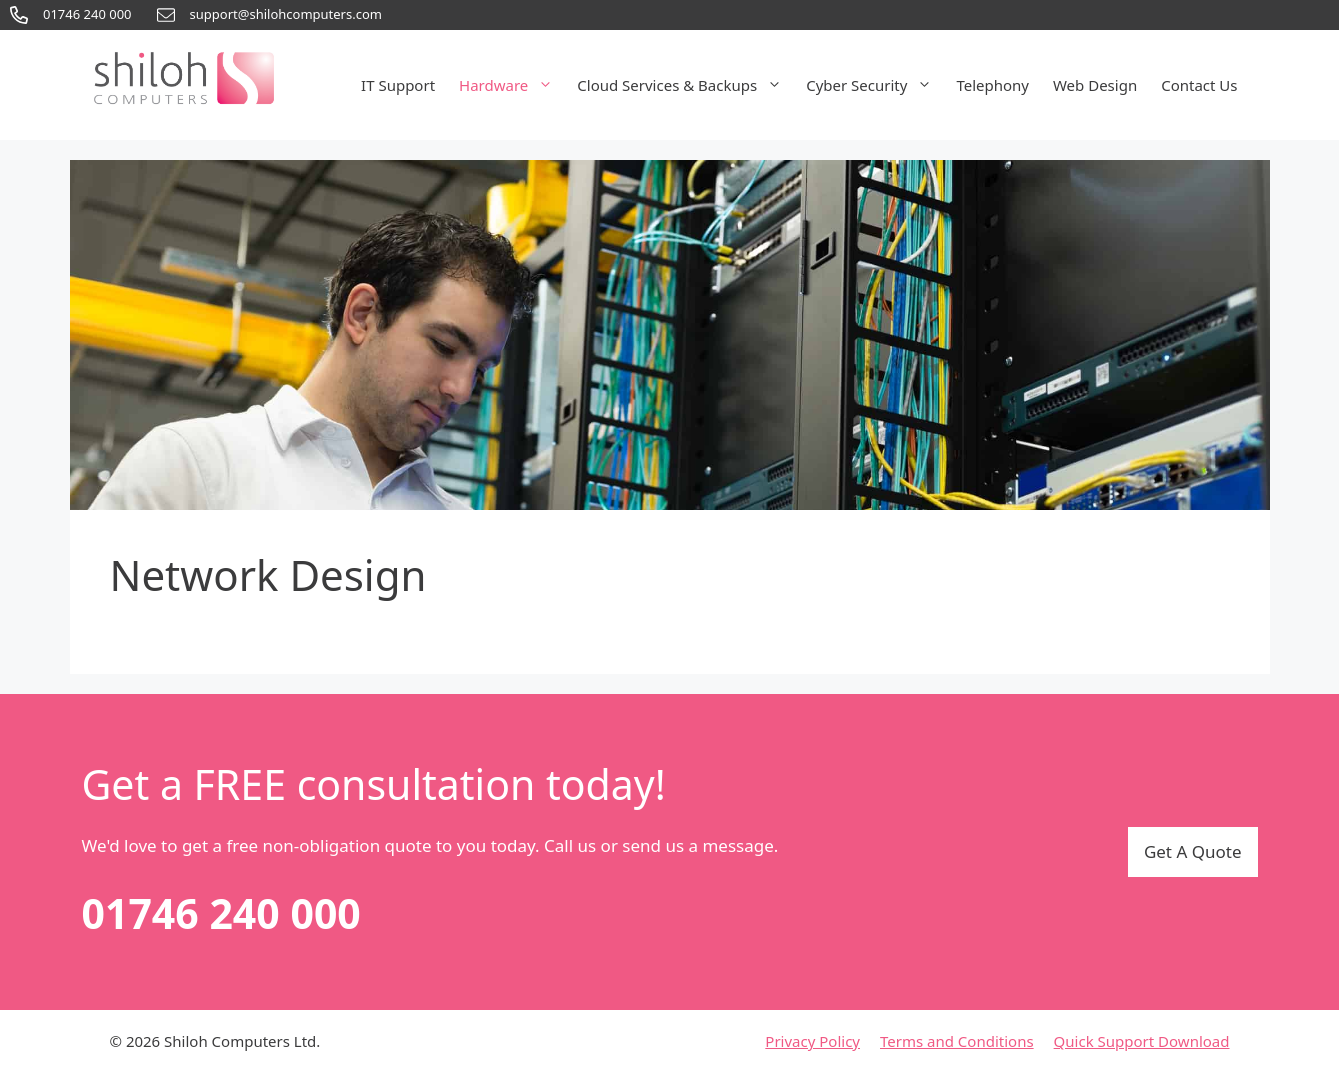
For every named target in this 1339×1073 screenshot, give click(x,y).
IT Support (398, 85)
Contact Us (1199, 85)
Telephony (992, 85)
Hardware (512, 85)
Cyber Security (875, 85)
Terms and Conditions (957, 1041)
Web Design (1095, 85)
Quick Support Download (1142, 1041)
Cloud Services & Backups (685, 85)
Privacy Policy (812, 1041)
